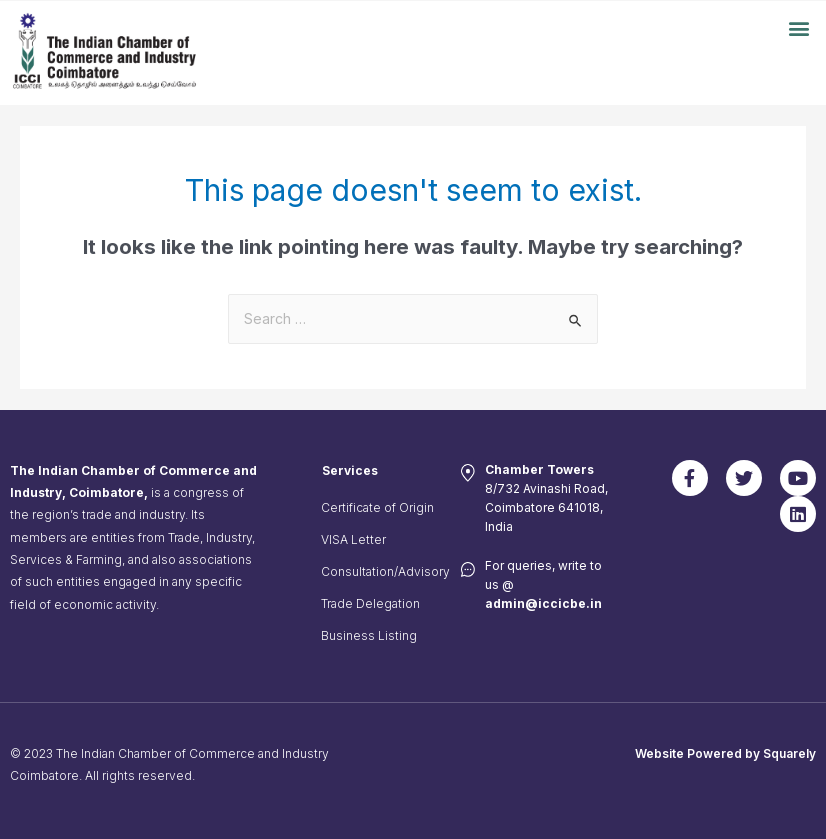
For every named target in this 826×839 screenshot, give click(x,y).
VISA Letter (353, 539)
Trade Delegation (370, 603)
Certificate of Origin (377, 507)
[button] (799, 27)
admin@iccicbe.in (543, 603)
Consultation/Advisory (382, 571)
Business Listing (369, 635)
